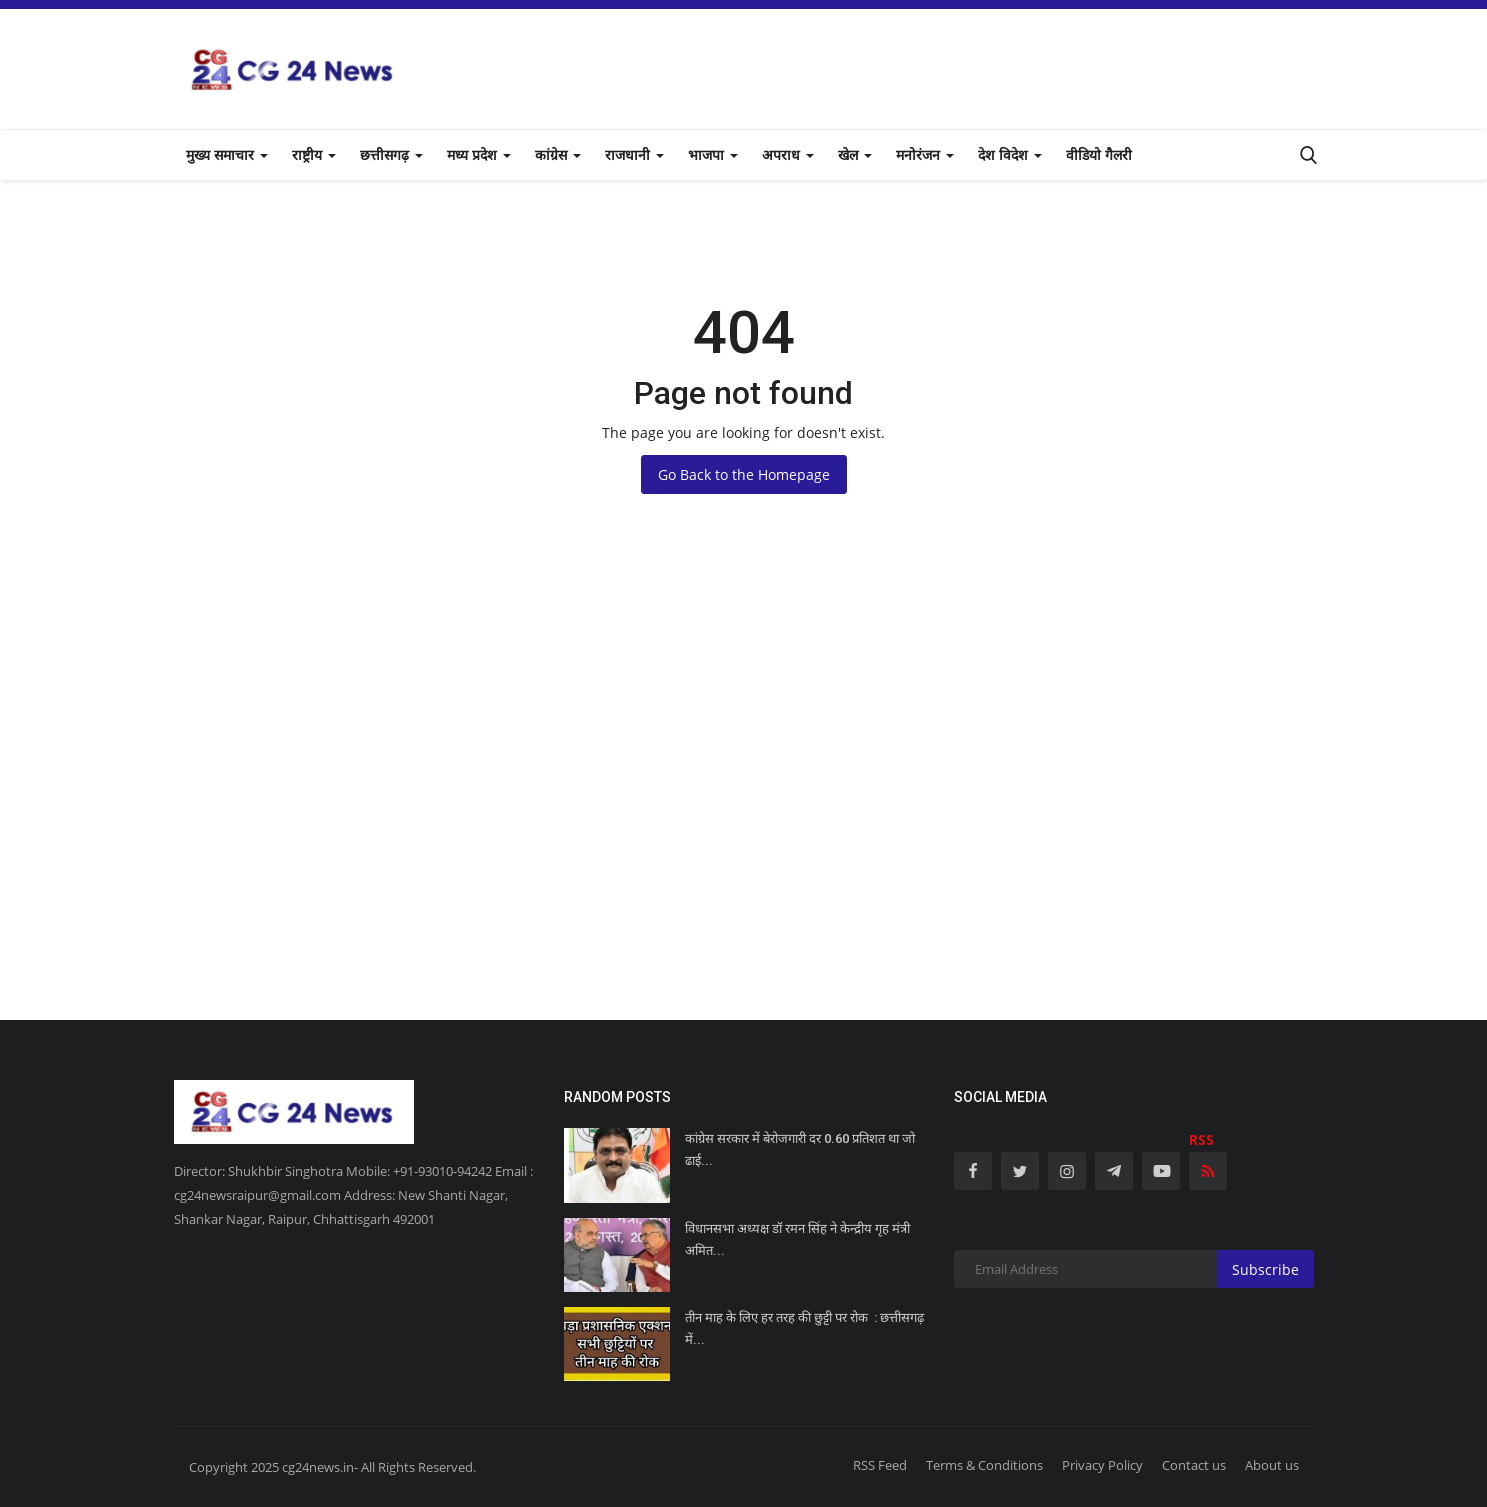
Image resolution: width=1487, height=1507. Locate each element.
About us (1272, 1465)
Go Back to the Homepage (744, 474)
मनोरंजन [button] (925, 154)
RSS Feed (880, 1465)
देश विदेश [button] (1010, 154)
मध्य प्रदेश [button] (479, 154)
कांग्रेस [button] (558, 154)
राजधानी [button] (634, 154)
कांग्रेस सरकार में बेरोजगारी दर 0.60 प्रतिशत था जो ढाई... (800, 1149)
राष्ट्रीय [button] (314, 154)
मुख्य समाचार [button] (227, 154)
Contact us (1194, 1465)
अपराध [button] (788, 154)
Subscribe (1265, 1269)
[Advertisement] (744, 820)
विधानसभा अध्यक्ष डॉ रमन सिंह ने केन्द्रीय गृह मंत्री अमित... (797, 1239)
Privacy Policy (1102, 1465)
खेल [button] (855, 154)
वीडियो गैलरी (1099, 154)
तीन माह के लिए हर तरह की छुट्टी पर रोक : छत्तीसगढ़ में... (804, 1328)
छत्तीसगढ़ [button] (391, 154)
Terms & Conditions (984, 1465)
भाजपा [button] (713, 154)
